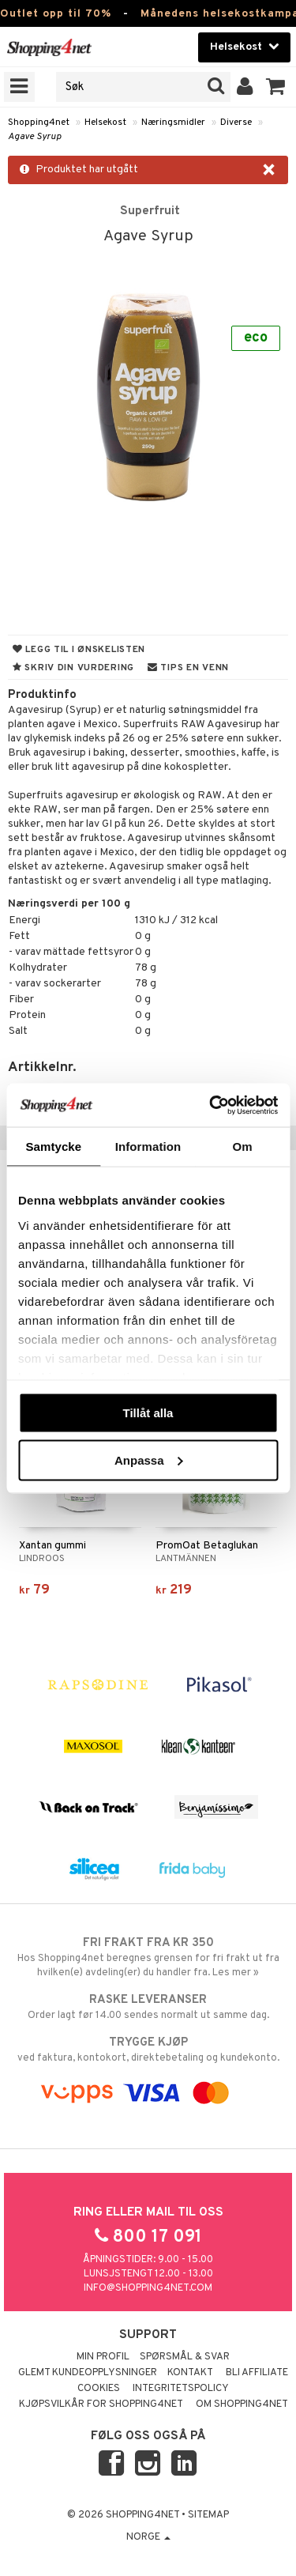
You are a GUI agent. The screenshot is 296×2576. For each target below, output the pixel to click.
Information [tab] (148, 1146)
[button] (276, 87)
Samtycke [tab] (53, 1146)
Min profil (103, 2357)
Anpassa (148, 1459)
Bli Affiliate (257, 2373)
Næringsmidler (173, 122)
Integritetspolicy (181, 2388)
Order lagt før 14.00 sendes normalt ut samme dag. (148, 2007)
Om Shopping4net (242, 2404)
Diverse (236, 122)
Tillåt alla (148, 1413)
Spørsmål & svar (185, 2357)
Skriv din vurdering (73, 668)
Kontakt (190, 2373)
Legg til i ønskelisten (79, 649)
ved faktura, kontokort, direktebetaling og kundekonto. (148, 2050)
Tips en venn (188, 668)
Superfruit (150, 211)
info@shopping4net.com (148, 2288)
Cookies (98, 2388)
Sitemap (208, 2515)
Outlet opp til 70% (55, 14)
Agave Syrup (35, 136)
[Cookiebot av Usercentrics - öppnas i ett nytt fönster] (211, 1105)
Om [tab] (243, 1146)
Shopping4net (38, 122)
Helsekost (105, 122)
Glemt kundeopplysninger (87, 2373)
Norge (148, 2537)
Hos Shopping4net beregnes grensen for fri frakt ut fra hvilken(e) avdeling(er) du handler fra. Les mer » (148, 1957)
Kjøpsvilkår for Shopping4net (101, 2404)
